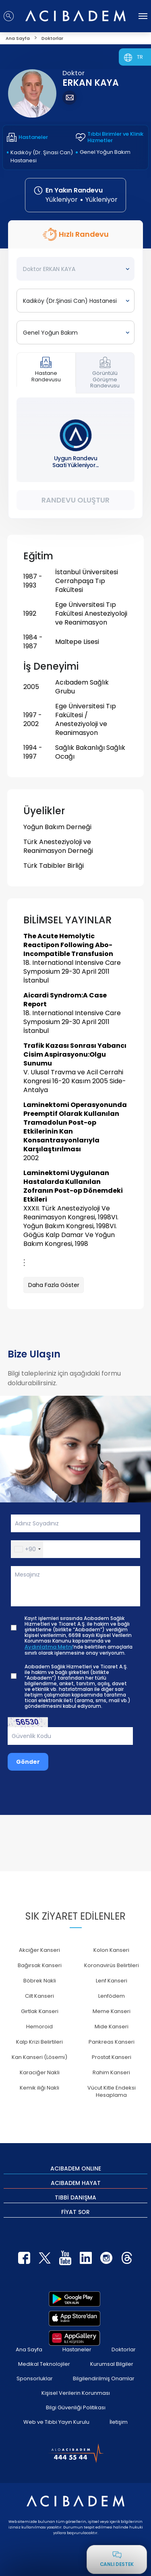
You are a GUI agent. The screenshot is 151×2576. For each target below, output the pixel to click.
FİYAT (75, 2211)
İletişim (119, 2422)
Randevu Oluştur (75, 500)
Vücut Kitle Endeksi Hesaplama (111, 2091)
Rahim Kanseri (111, 2072)
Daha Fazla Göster (53, 1285)
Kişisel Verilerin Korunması (75, 2393)
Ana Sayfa (29, 2349)
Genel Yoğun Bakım (105, 152)
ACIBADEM (75, 2168)
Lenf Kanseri (111, 1980)
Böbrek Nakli (39, 1980)
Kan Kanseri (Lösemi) (39, 2057)
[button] (27, 1549)
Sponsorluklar (35, 2378)
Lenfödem (111, 1996)
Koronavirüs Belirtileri (111, 1965)
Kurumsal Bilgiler (111, 2364)
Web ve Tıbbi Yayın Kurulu (56, 2422)
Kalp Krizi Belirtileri (39, 2042)
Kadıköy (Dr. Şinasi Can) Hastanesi (41, 156)
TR (140, 57)
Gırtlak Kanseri (39, 2011)
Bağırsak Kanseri (40, 1965)
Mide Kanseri (111, 2026)
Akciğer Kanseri (39, 1950)
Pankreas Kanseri (111, 2042)
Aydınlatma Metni (48, 1647)
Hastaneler (76, 2349)
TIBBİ (75, 2197)
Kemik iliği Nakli (39, 2088)
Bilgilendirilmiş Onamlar (103, 2378)
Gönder (28, 1762)
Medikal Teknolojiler (44, 2364)
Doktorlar (124, 2349)
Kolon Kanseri (111, 1950)
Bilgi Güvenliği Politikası (75, 2407)
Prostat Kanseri (111, 2057)
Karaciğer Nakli (40, 2072)
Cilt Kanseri (39, 1996)
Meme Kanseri (111, 2011)
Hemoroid (39, 2026)
